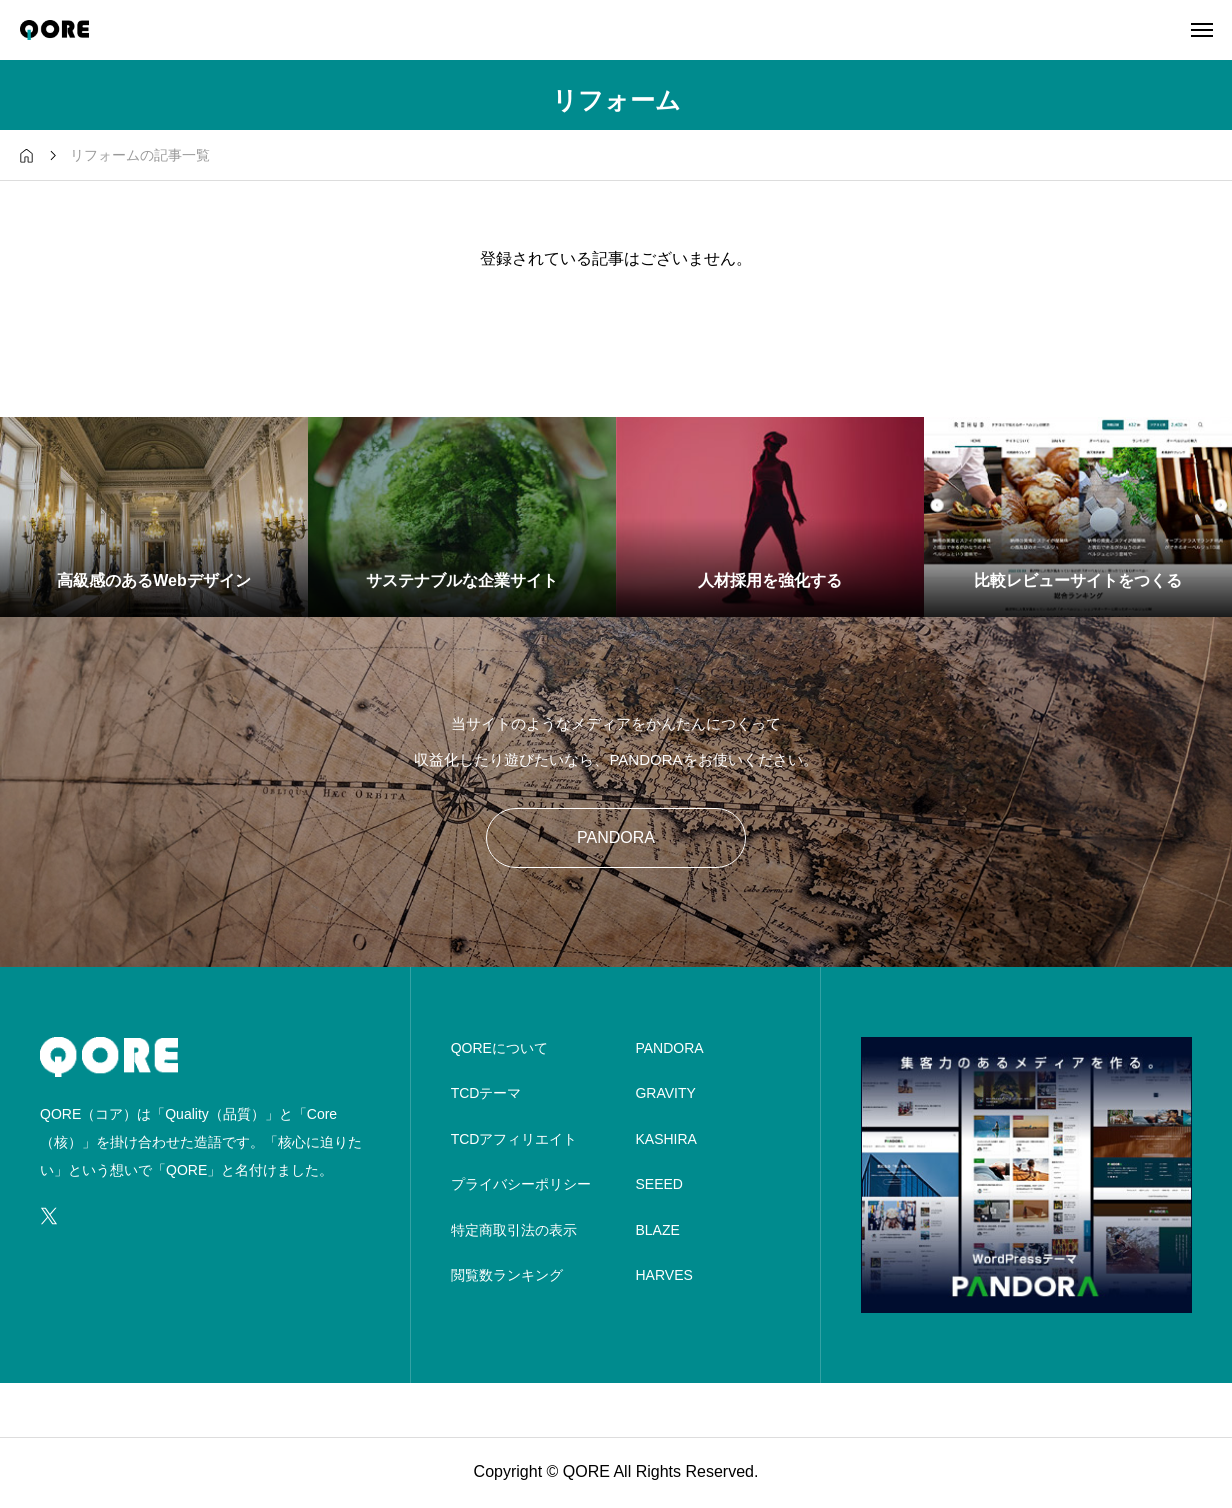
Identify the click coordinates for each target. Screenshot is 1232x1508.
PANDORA (616, 837)
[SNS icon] (49, 1216)
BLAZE (657, 1230)
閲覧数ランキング (507, 1275)
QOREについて (499, 1048)
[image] (1026, 1299)
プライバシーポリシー (521, 1184)
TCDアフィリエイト (514, 1139)
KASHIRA (665, 1139)
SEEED (658, 1184)
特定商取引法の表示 (514, 1230)
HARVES (663, 1275)
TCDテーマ (486, 1093)
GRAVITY (665, 1093)
